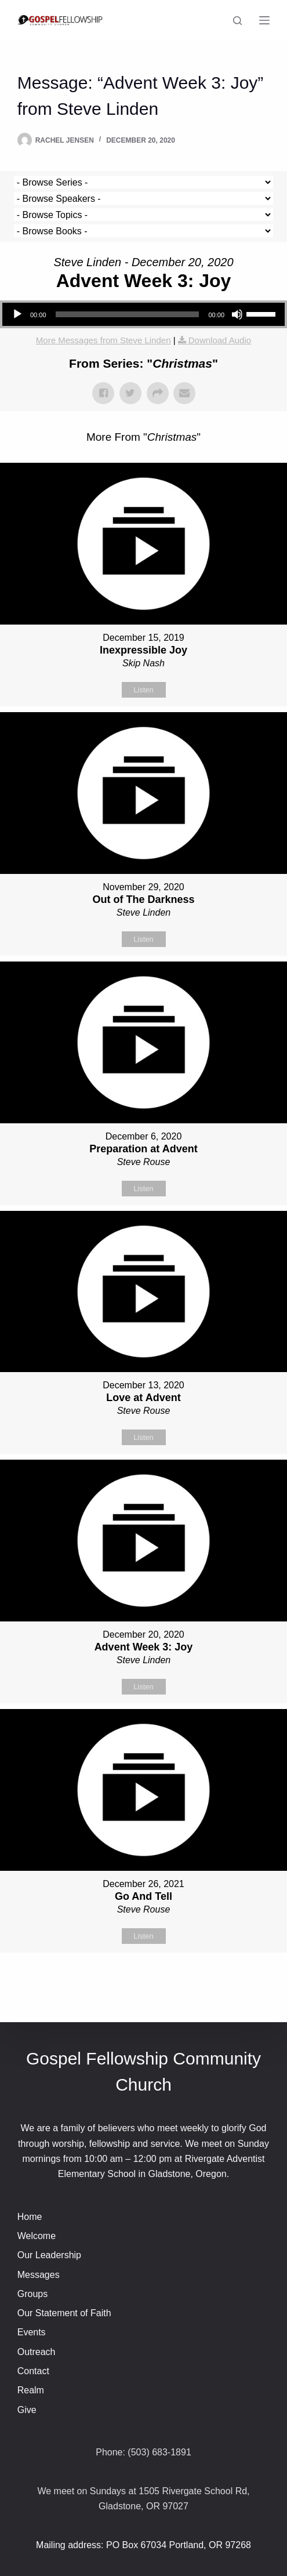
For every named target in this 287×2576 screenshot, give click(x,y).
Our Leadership (49, 2255)
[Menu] (264, 20)
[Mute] (237, 314)
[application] (143, 314)
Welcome (36, 2236)
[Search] (237, 20)
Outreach (36, 2352)
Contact (33, 2371)
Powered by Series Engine (144, 1981)
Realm (30, 2390)
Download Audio (219, 340)
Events (31, 2332)
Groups (32, 2294)
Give (27, 2410)
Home (29, 2217)
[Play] (17, 314)
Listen (143, 689)
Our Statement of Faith (64, 2313)
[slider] (127, 314)
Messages (38, 2275)
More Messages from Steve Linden (103, 340)
